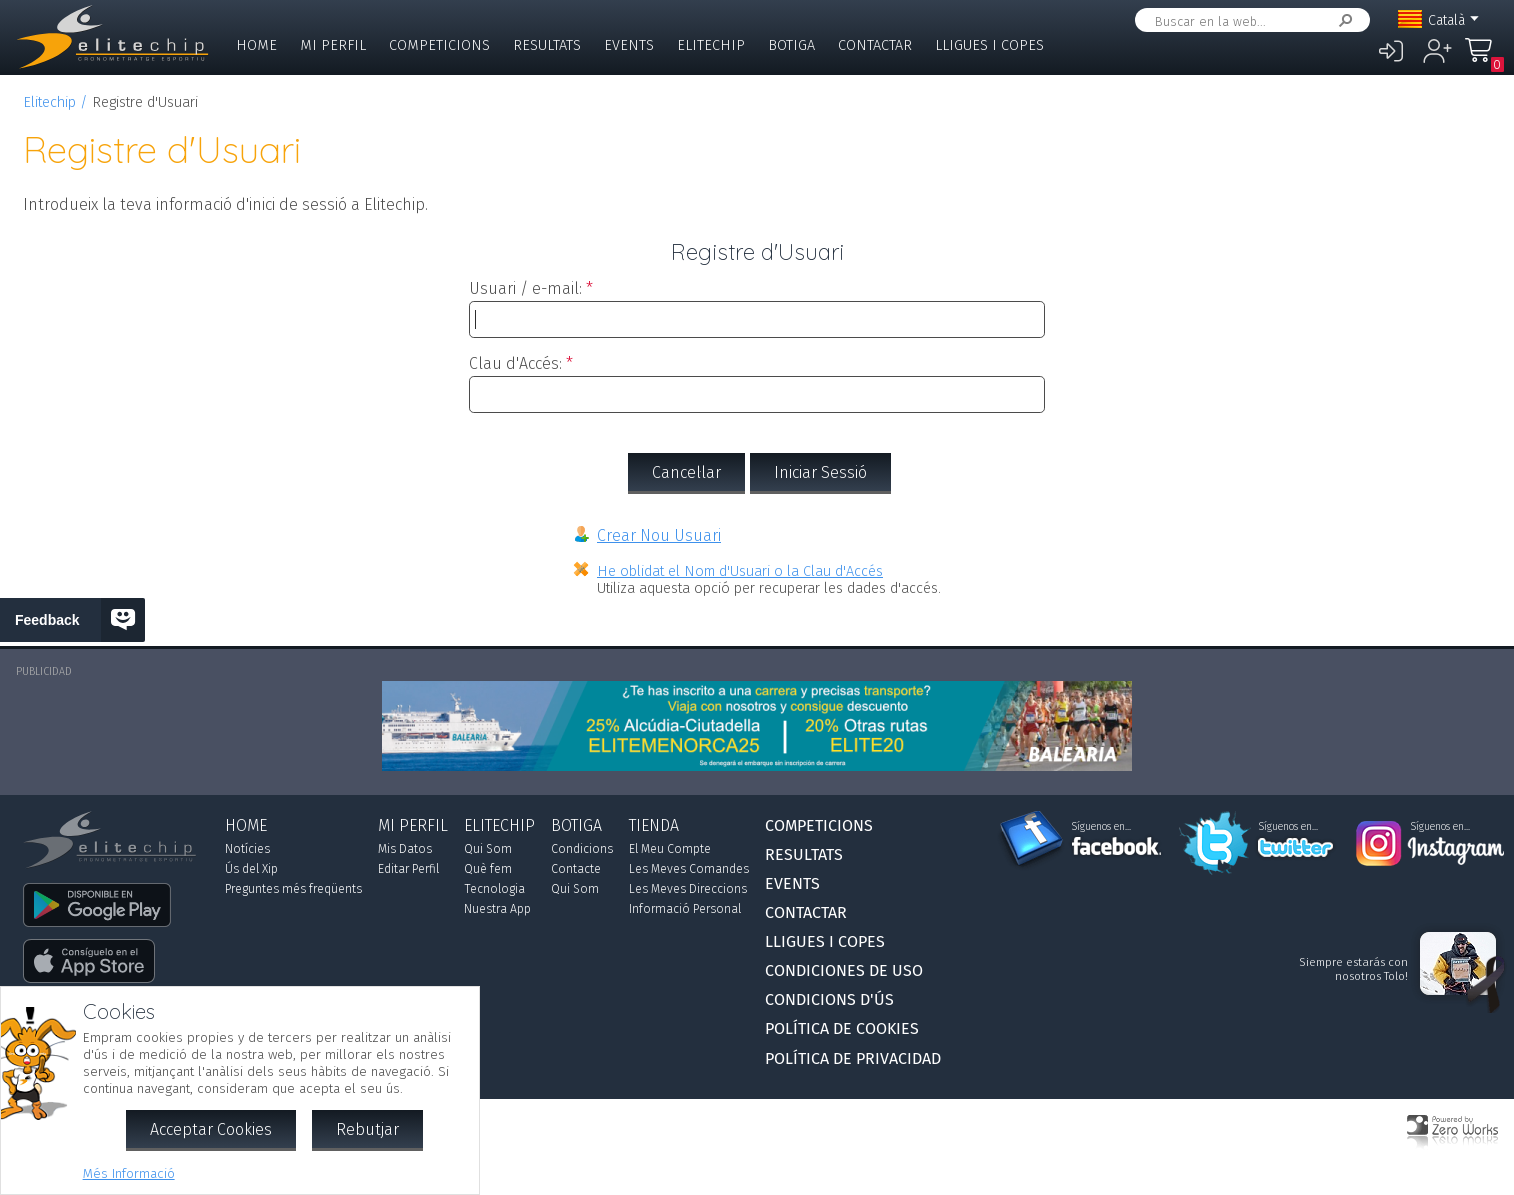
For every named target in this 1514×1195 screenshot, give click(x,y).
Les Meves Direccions (688, 889)
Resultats (547, 45)
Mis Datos (405, 849)
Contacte (576, 869)
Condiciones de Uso (844, 970)
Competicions (439, 45)
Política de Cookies (842, 1028)
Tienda (654, 825)
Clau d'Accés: (515, 363)
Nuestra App (497, 909)
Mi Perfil (333, 45)
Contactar (875, 45)
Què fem (488, 869)
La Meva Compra (1484, 59)
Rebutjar (367, 1129)
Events (629, 45)
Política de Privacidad (853, 1058)
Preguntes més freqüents (293, 889)
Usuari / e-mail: (525, 288)
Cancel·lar (686, 472)
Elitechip (711, 45)
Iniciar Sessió (820, 472)
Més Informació (129, 1173)
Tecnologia (494, 889)
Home (256, 45)
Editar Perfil (408, 869)
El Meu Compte (670, 849)
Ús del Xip (251, 869)
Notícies (247, 849)
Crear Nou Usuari (659, 535)
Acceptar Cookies (211, 1129)
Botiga (791, 45)
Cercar (1342, 20)
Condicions (582, 849)
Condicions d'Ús (829, 999)
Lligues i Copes (989, 45)
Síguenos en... (1101, 827)
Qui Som (488, 849)
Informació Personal (685, 909)
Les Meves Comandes (689, 869)
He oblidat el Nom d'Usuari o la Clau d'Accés (740, 571)
